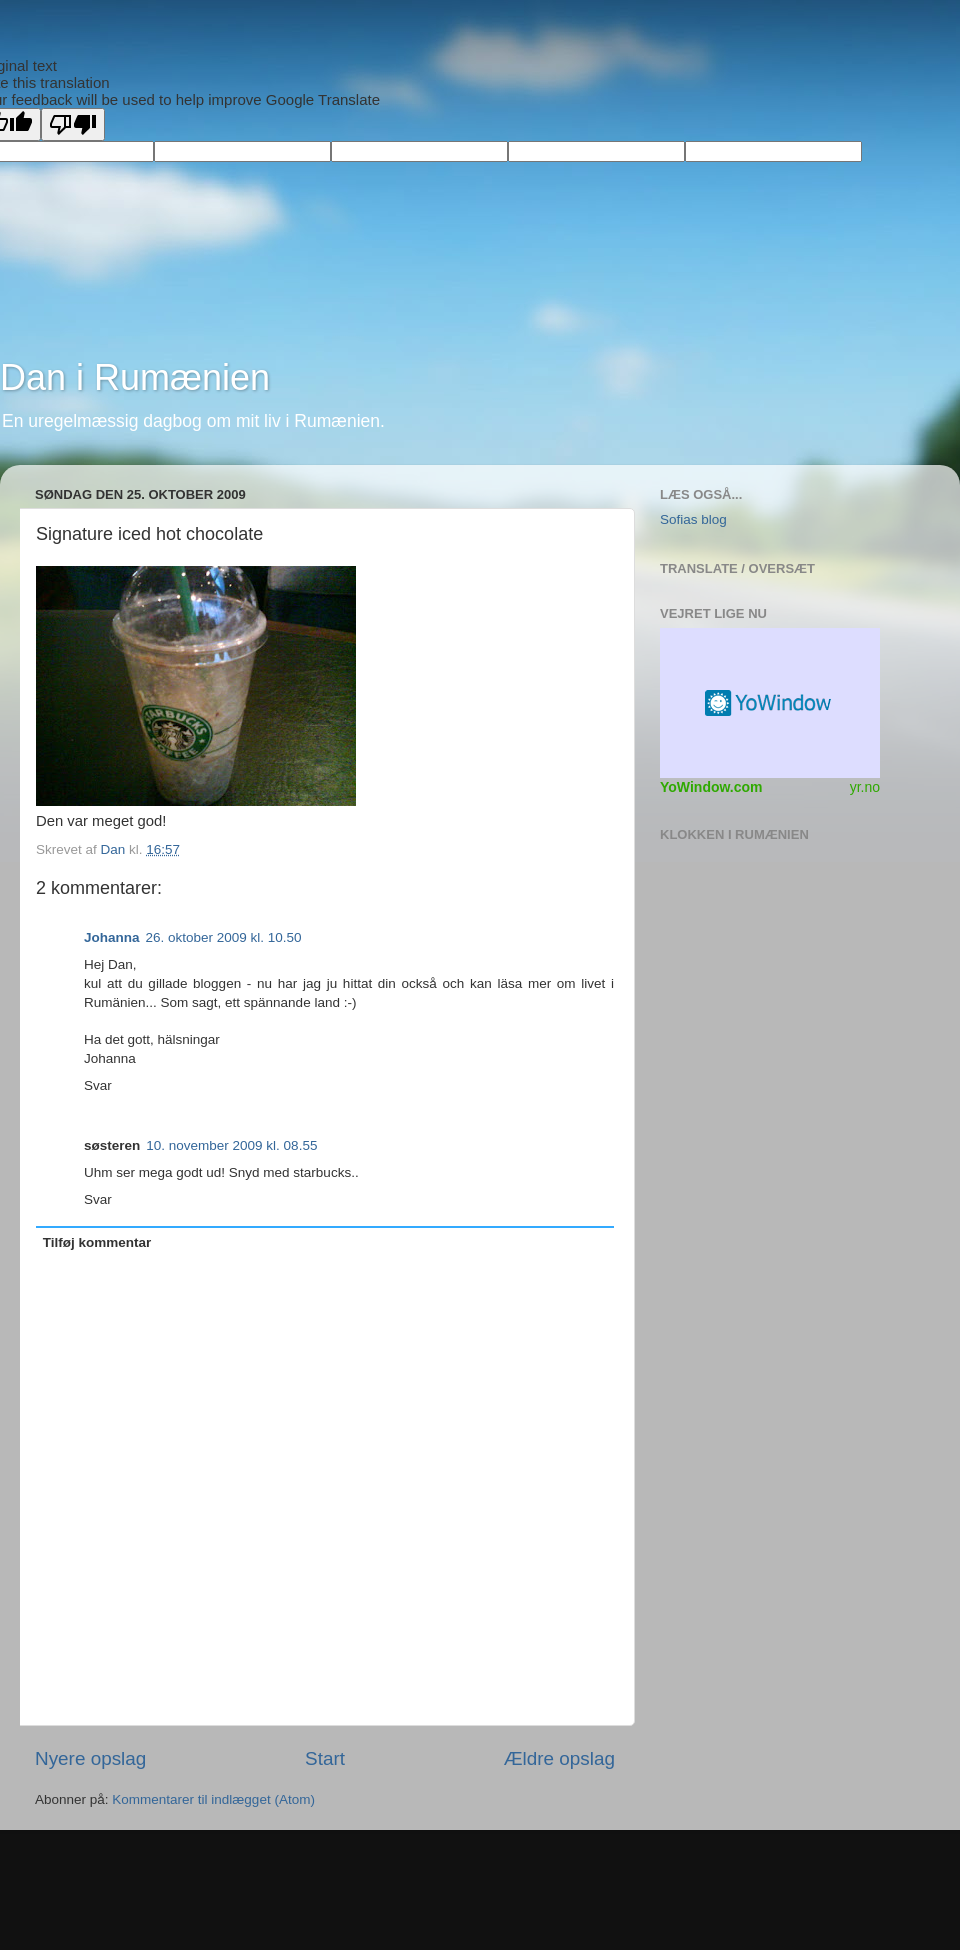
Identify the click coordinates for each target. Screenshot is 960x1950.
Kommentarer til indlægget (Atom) (213, 1799)
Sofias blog (693, 519)
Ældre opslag (559, 1758)
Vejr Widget (770, 703)
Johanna (112, 937)
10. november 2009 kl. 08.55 (231, 1145)
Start (325, 1758)
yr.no (865, 787)
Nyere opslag (90, 1758)
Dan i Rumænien (135, 377)
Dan (115, 849)
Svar (98, 1085)
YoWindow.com (711, 787)
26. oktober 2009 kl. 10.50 (224, 937)
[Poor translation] (73, 124)
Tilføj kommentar (97, 1242)
